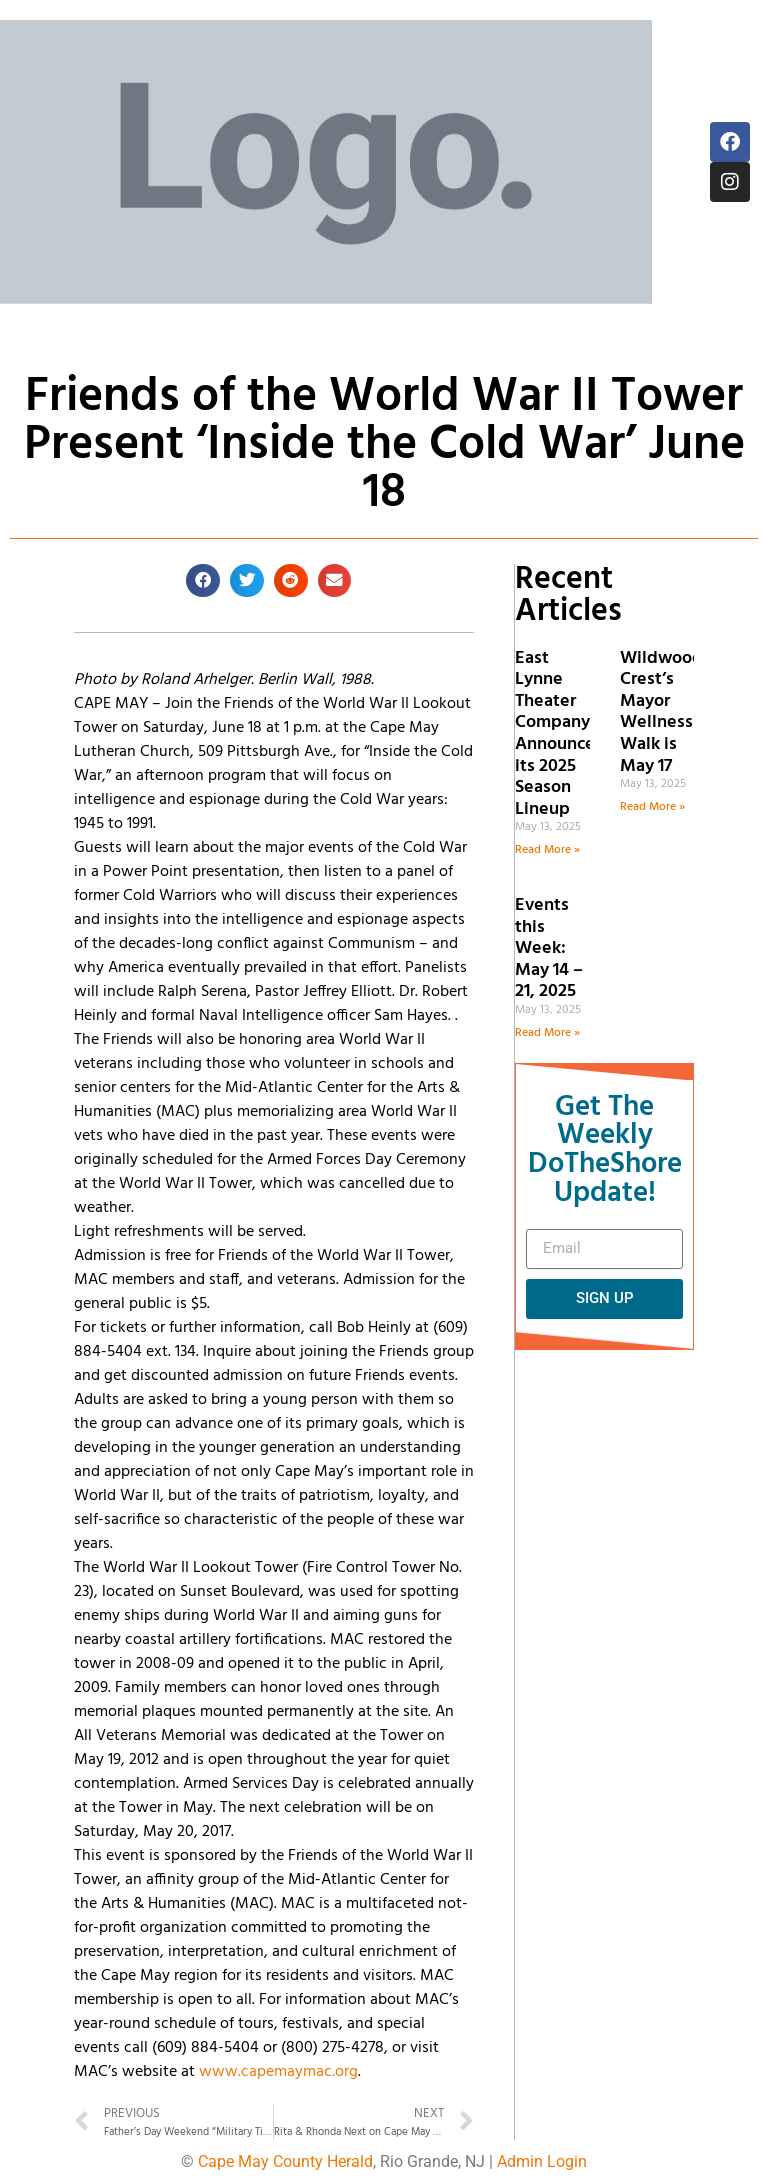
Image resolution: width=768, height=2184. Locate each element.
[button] (203, 581)
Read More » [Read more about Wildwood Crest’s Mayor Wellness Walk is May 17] (652, 807)
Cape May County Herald (285, 2161)
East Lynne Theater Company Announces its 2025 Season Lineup (559, 734)
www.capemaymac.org (278, 2072)
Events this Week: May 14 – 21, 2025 (549, 948)
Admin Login (542, 2161)
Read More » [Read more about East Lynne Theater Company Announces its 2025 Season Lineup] (547, 850)
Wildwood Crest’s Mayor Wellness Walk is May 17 (661, 712)
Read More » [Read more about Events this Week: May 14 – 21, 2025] (547, 1033)
